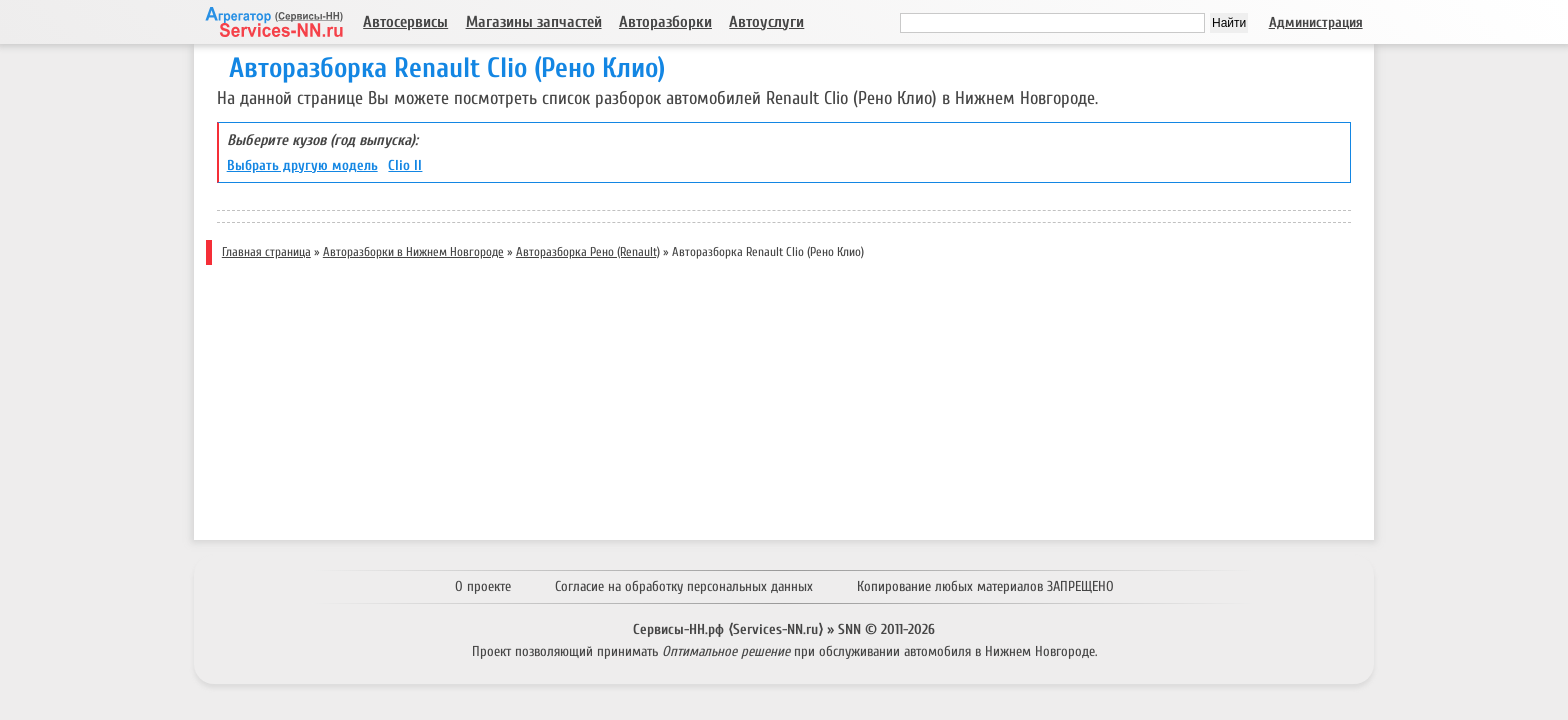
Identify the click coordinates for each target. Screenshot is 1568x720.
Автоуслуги (766, 22)
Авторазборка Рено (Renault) (588, 252)
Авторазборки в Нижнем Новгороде (413, 252)
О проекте (483, 586)
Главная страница (266, 252)
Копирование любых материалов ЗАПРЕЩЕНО (985, 586)
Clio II (405, 165)
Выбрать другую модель (302, 165)
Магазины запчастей (534, 22)
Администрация (1316, 22)
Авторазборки (665, 22)
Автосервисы (405, 22)
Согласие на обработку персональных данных (684, 586)
